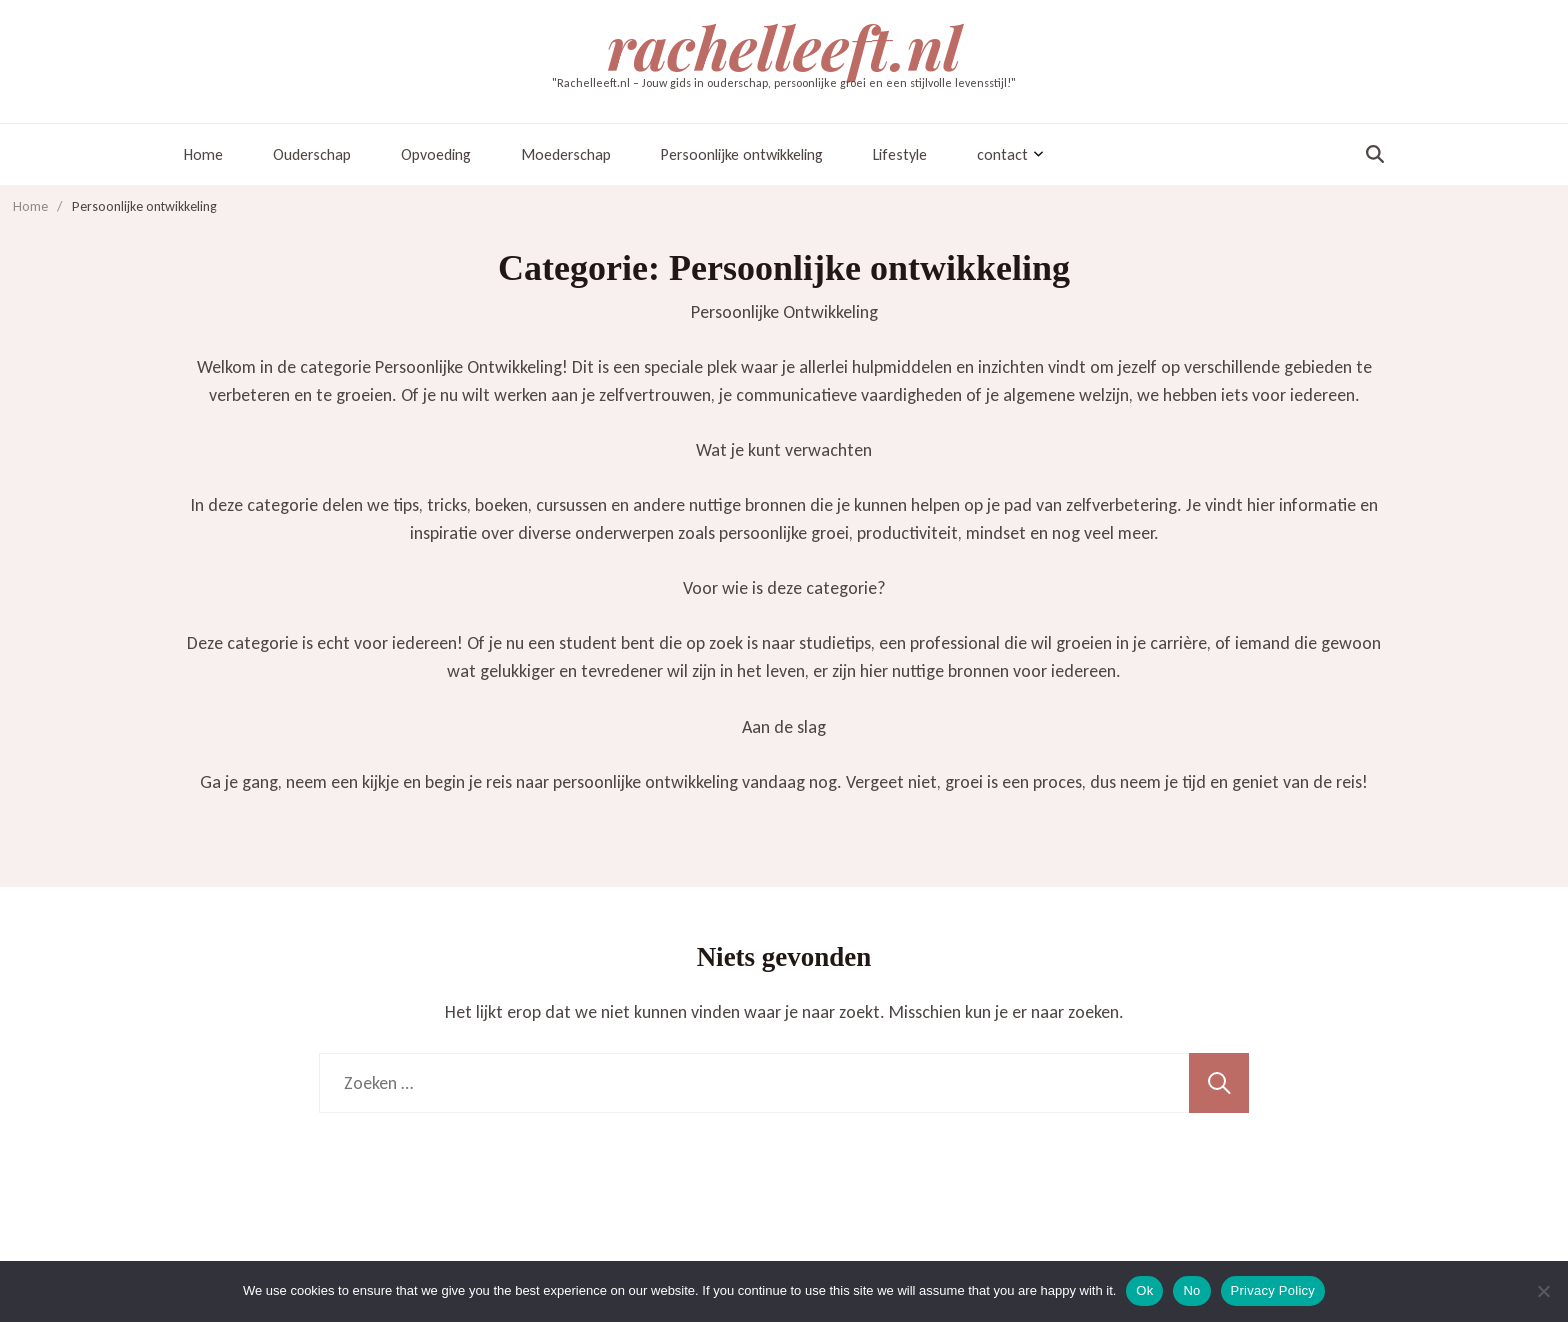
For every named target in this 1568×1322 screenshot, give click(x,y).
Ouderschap (312, 154)
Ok (1144, 1290)
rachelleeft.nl (784, 46)
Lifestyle (900, 154)
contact (1002, 154)
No (1191, 1290)
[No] (1543, 1291)
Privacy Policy (1273, 1290)
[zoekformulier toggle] (1375, 154)
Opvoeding (436, 154)
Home (203, 154)
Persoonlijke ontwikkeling (742, 154)
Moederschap (566, 154)
